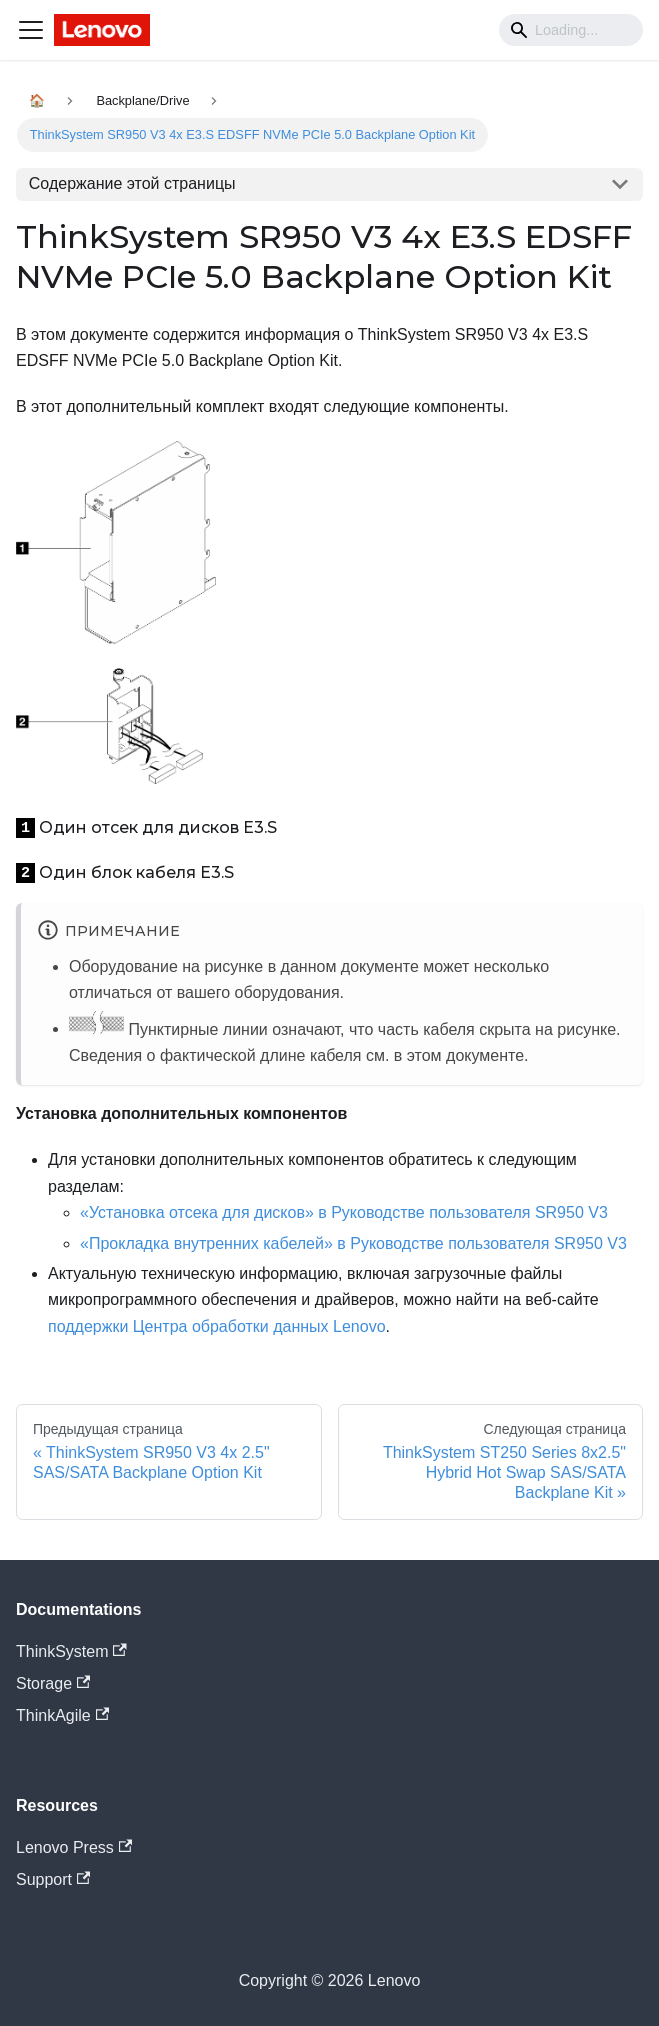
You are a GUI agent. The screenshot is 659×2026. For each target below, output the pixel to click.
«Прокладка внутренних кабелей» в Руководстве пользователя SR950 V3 (353, 1243)
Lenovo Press (74, 1847)
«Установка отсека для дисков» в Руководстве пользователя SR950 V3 (344, 1212)
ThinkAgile (62, 1715)
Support (53, 1879)
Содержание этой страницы (132, 183)
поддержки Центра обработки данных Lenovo (217, 1326)
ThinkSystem (71, 1651)
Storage (53, 1683)
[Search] (571, 30)
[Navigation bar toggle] (31, 30)
